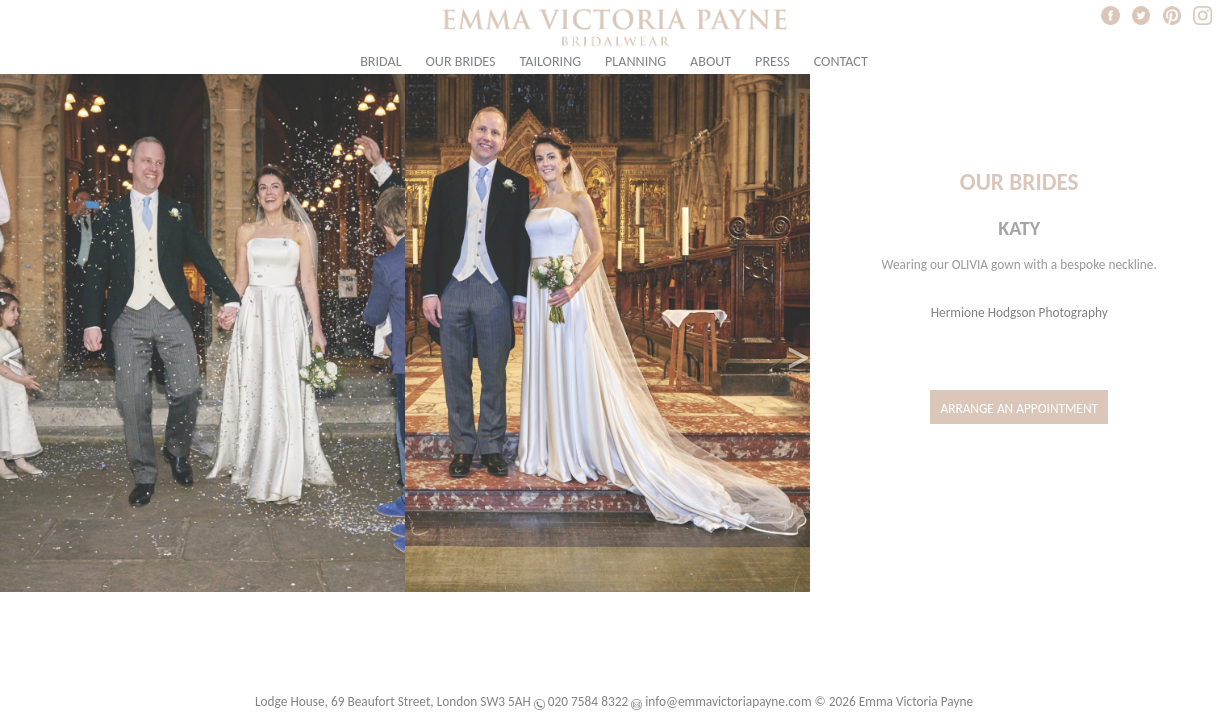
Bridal (380, 61)
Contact (841, 61)
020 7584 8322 (588, 701)
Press (772, 61)
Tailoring (550, 61)
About (710, 61)
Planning (635, 61)
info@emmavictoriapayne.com (728, 701)
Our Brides (461, 61)
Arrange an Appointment (1019, 408)
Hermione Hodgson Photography (1019, 312)
